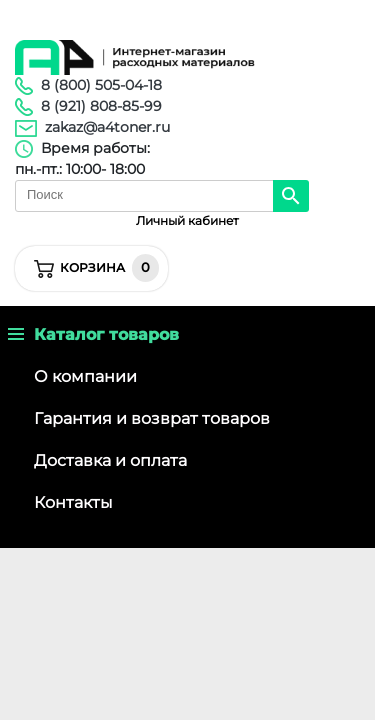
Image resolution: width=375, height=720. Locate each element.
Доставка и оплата (110, 460)
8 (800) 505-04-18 (101, 85)
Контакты (73, 502)
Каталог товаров (93, 334)
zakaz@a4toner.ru (107, 127)
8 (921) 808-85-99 (101, 106)
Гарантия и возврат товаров (152, 418)
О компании (85, 376)
